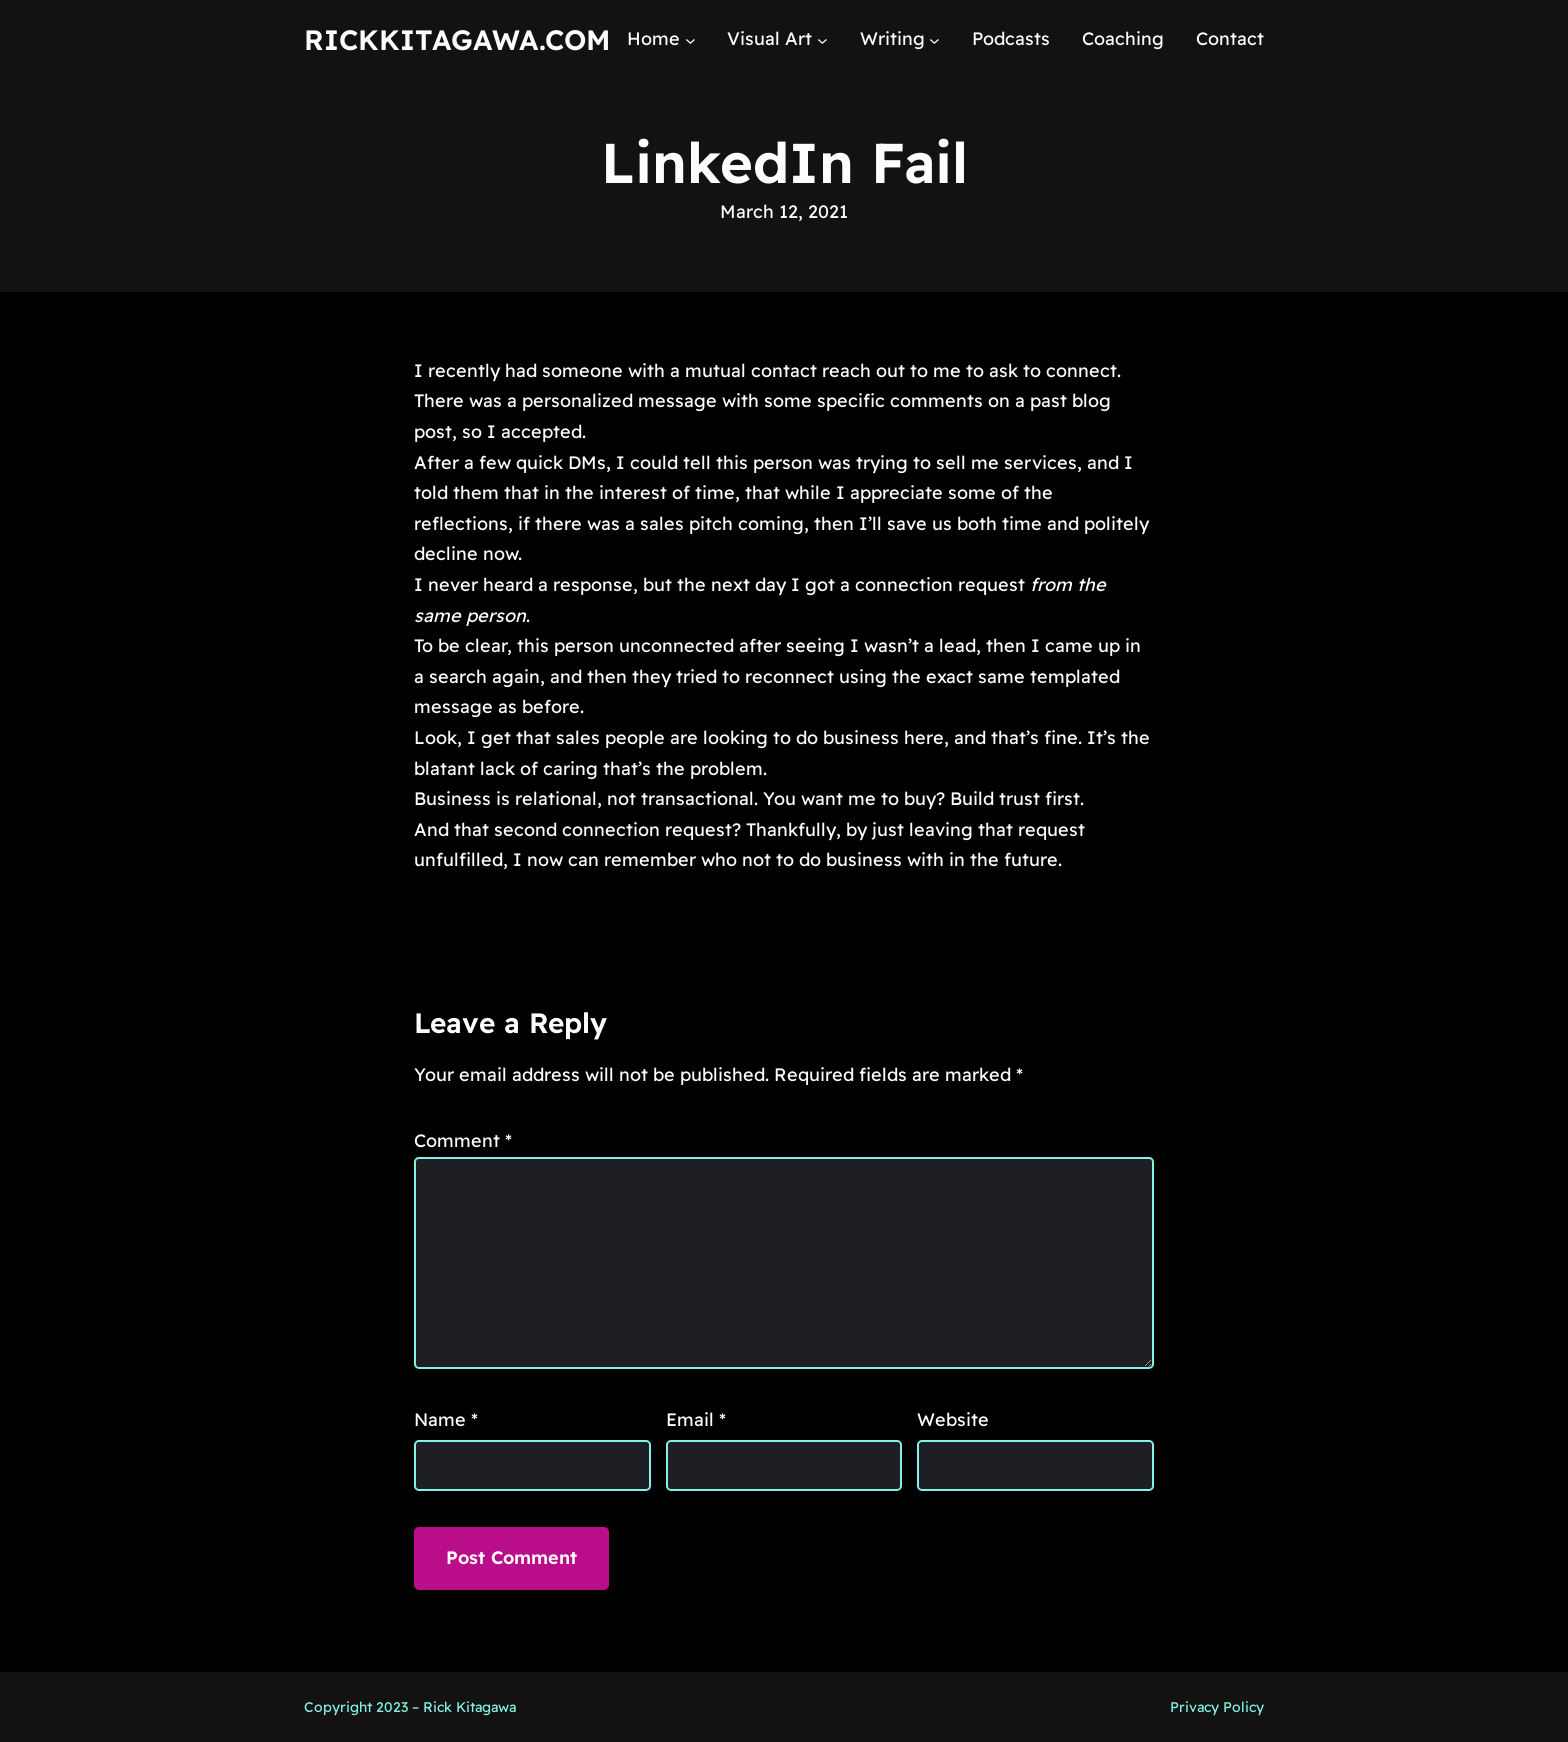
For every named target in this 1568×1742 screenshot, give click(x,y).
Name (446, 1419)
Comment (463, 1140)
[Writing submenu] (934, 39)
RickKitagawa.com (457, 39)
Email (696, 1419)
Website (953, 1419)
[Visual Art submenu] (822, 39)
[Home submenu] (690, 39)
